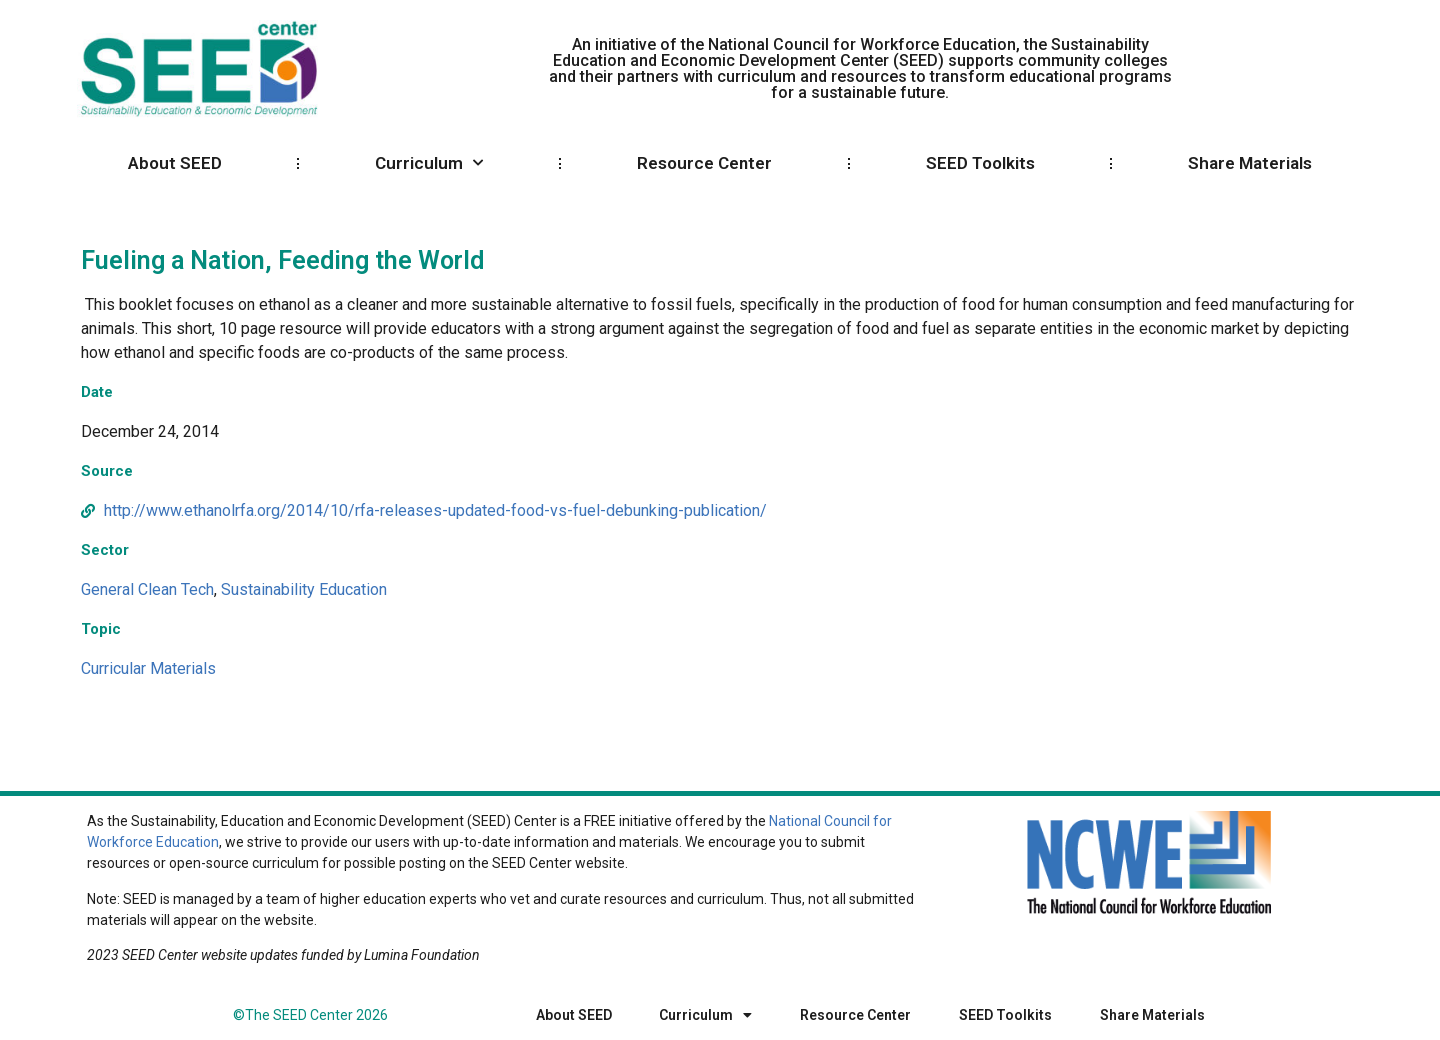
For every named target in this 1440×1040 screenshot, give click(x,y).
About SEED (175, 163)
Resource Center (704, 163)
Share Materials (1250, 163)
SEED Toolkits (980, 163)
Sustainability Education (304, 589)
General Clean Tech (147, 589)
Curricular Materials (148, 668)
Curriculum (429, 163)
